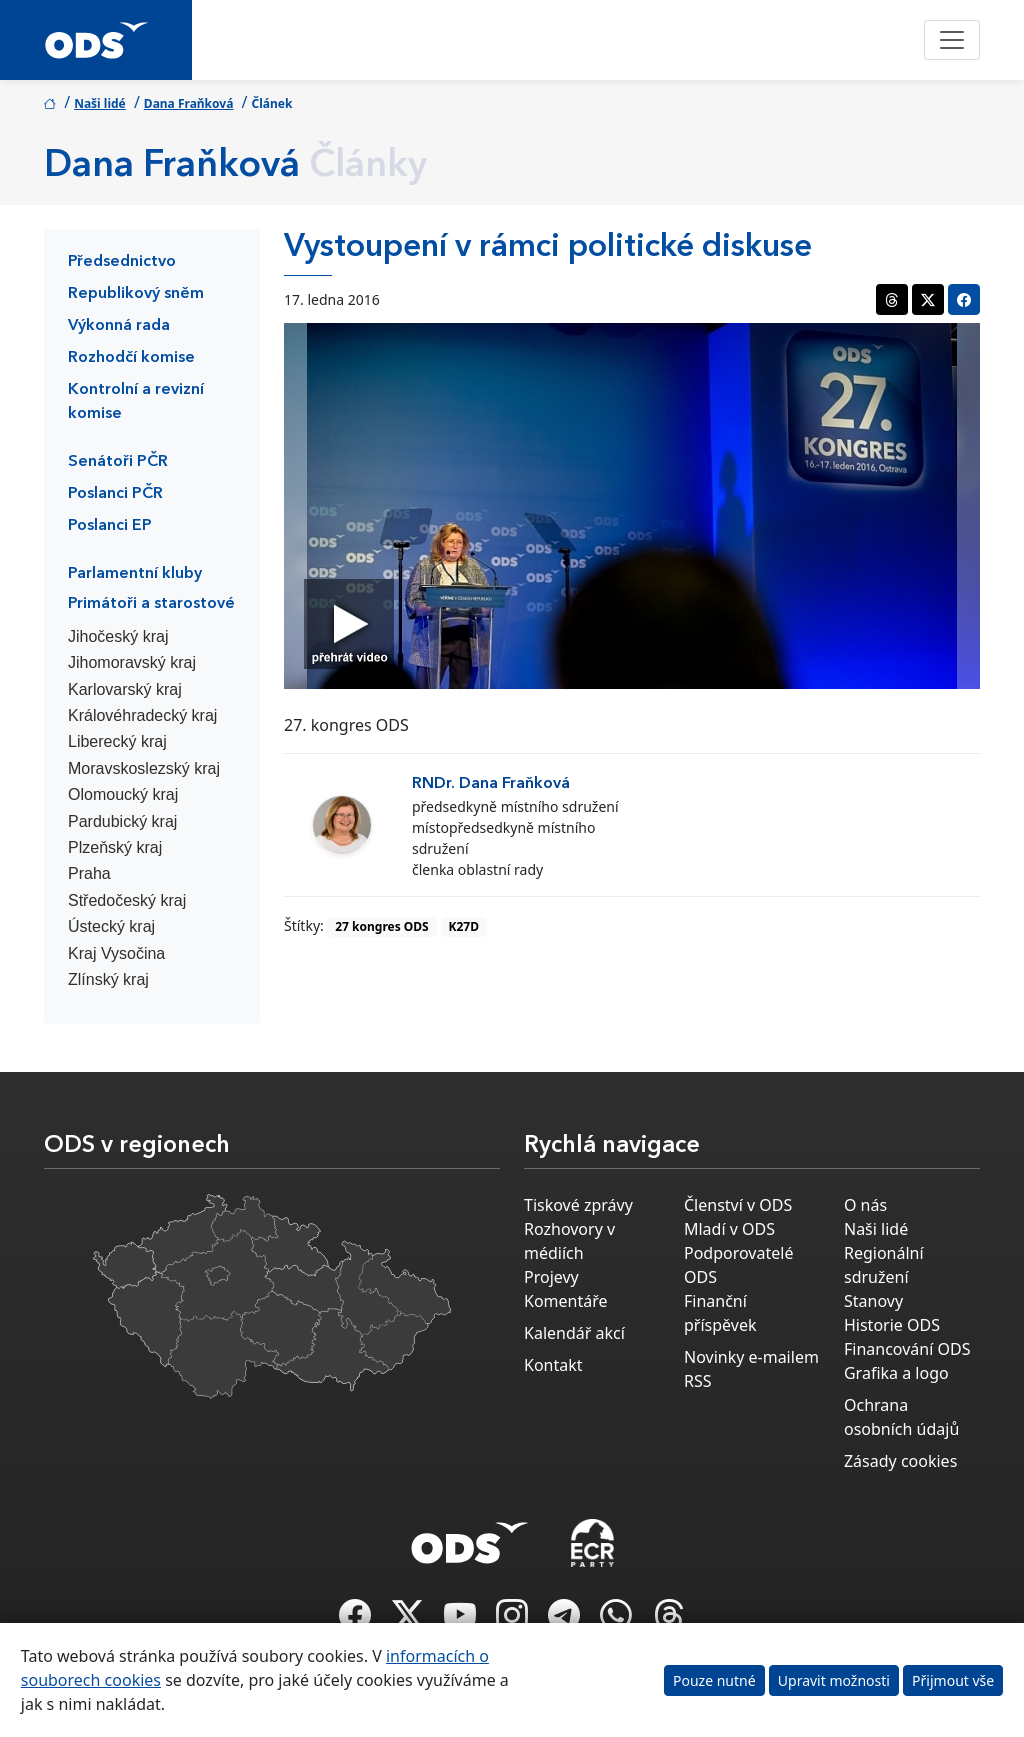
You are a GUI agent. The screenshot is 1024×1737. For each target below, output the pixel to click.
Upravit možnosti (834, 1680)
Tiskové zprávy (578, 1205)
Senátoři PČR (118, 462)
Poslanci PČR (115, 494)
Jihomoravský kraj (132, 662)
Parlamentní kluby (135, 574)
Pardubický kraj (122, 821)
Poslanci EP (110, 526)
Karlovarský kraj (125, 689)
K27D (463, 926)
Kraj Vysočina (116, 953)
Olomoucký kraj (123, 794)
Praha (89, 873)
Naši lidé (100, 103)
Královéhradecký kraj (142, 715)
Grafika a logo (896, 1373)
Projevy (551, 1277)
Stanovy (873, 1301)
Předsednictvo (122, 262)
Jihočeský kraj (118, 636)
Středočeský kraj (127, 900)
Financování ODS (907, 1349)
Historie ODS (892, 1325)
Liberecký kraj (117, 741)
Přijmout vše (953, 1680)
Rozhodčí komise (131, 358)
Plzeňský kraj (115, 847)
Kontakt (553, 1365)
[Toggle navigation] (952, 40)
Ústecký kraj (111, 926)
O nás (865, 1205)
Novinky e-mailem (751, 1357)
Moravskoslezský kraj (144, 768)
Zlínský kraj (108, 979)
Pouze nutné (714, 1680)
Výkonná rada (119, 326)
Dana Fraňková (189, 103)
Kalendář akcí (574, 1333)
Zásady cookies (900, 1461)
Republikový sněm (136, 294)
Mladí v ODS (729, 1229)
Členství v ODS (738, 1205)
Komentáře (566, 1301)
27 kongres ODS (382, 926)
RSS (698, 1381)
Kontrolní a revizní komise (136, 402)
